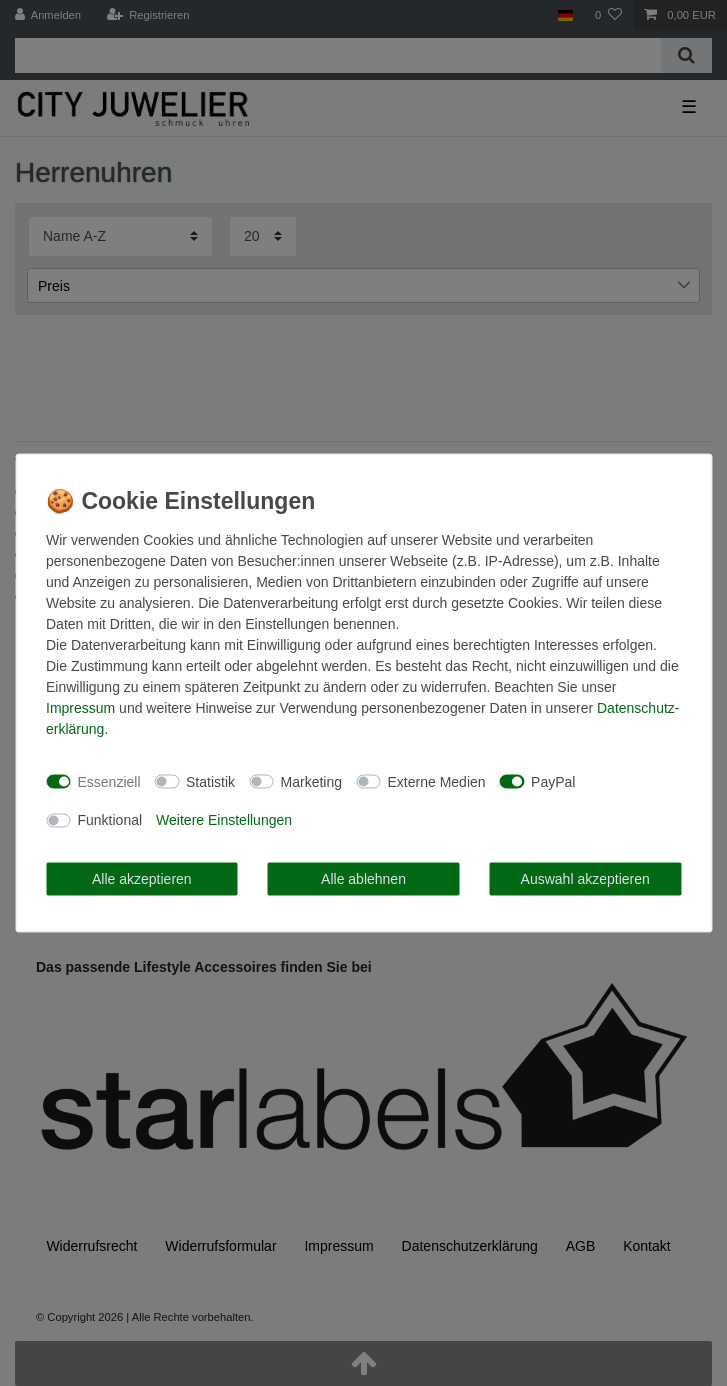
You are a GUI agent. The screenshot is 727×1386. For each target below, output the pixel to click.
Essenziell (109, 781)
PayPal (553, 781)
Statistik (210, 781)
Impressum (80, 708)
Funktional (110, 820)
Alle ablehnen (363, 878)
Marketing (311, 781)
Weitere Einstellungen (224, 820)
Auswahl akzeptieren (585, 878)
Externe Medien (437, 781)
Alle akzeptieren (142, 878)
